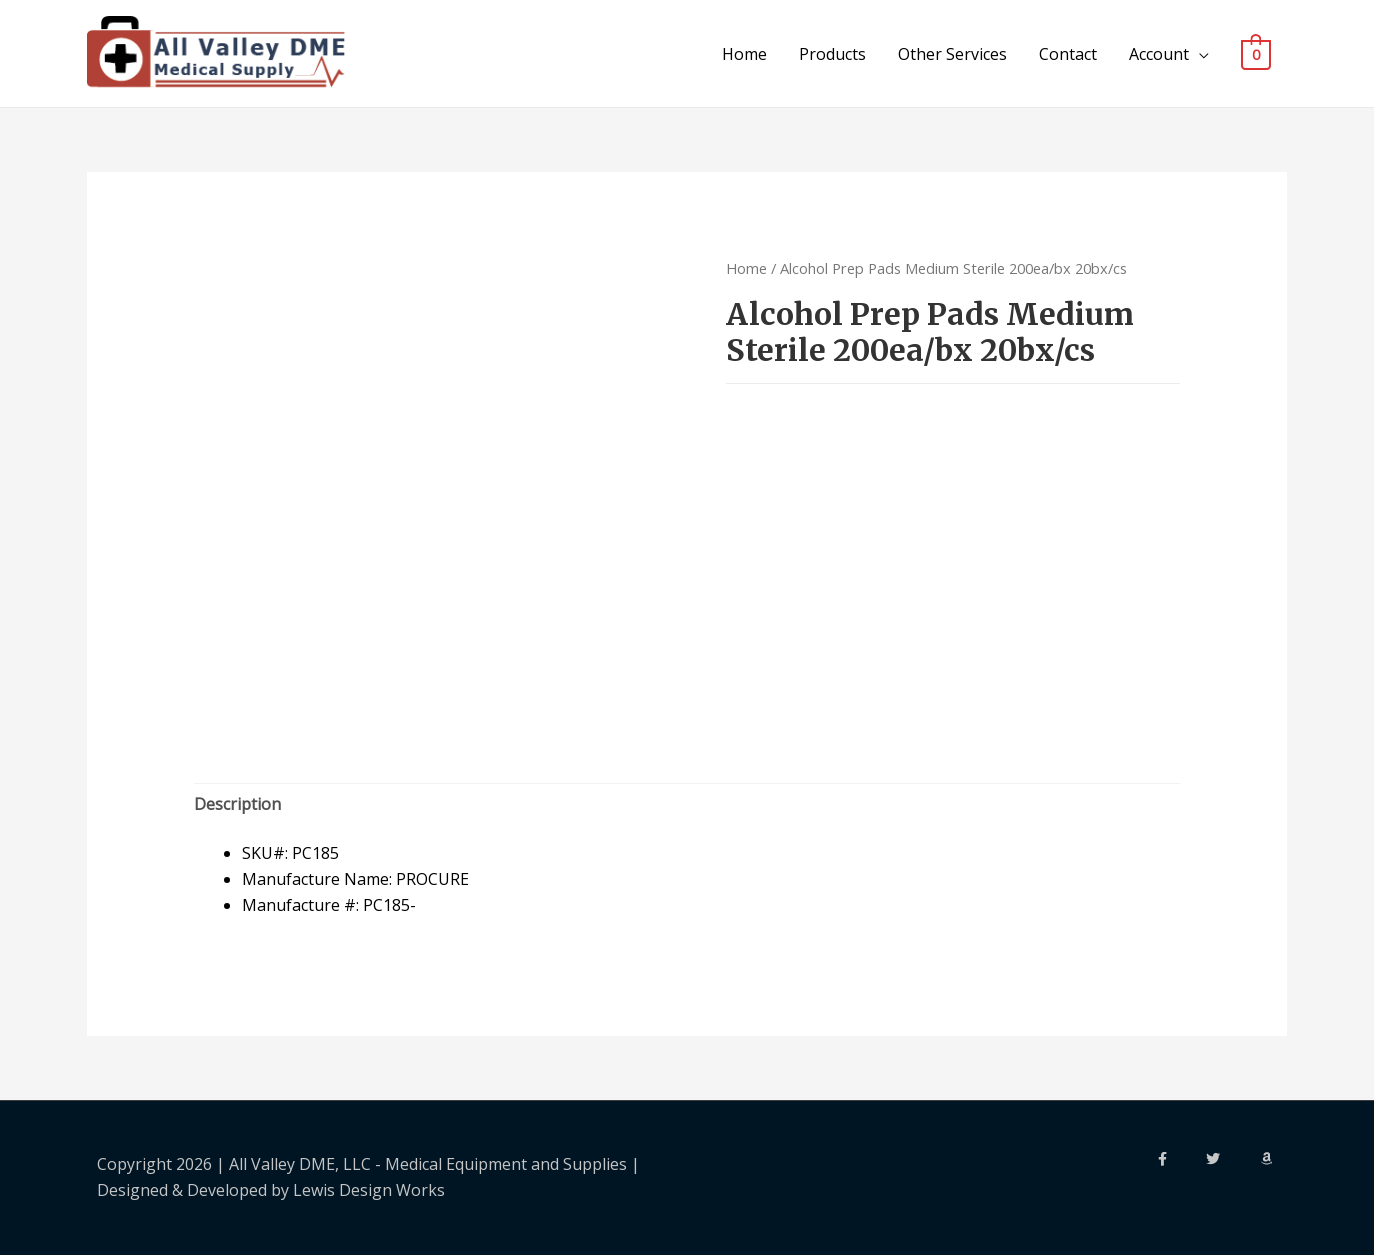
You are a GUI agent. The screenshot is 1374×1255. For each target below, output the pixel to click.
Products (833, 54)
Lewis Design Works (369, 1190)
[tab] (237, 805)
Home (745, 54)
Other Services (953, 54)
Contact (1069, 54)
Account (1160, 54)
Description (237, 804)
